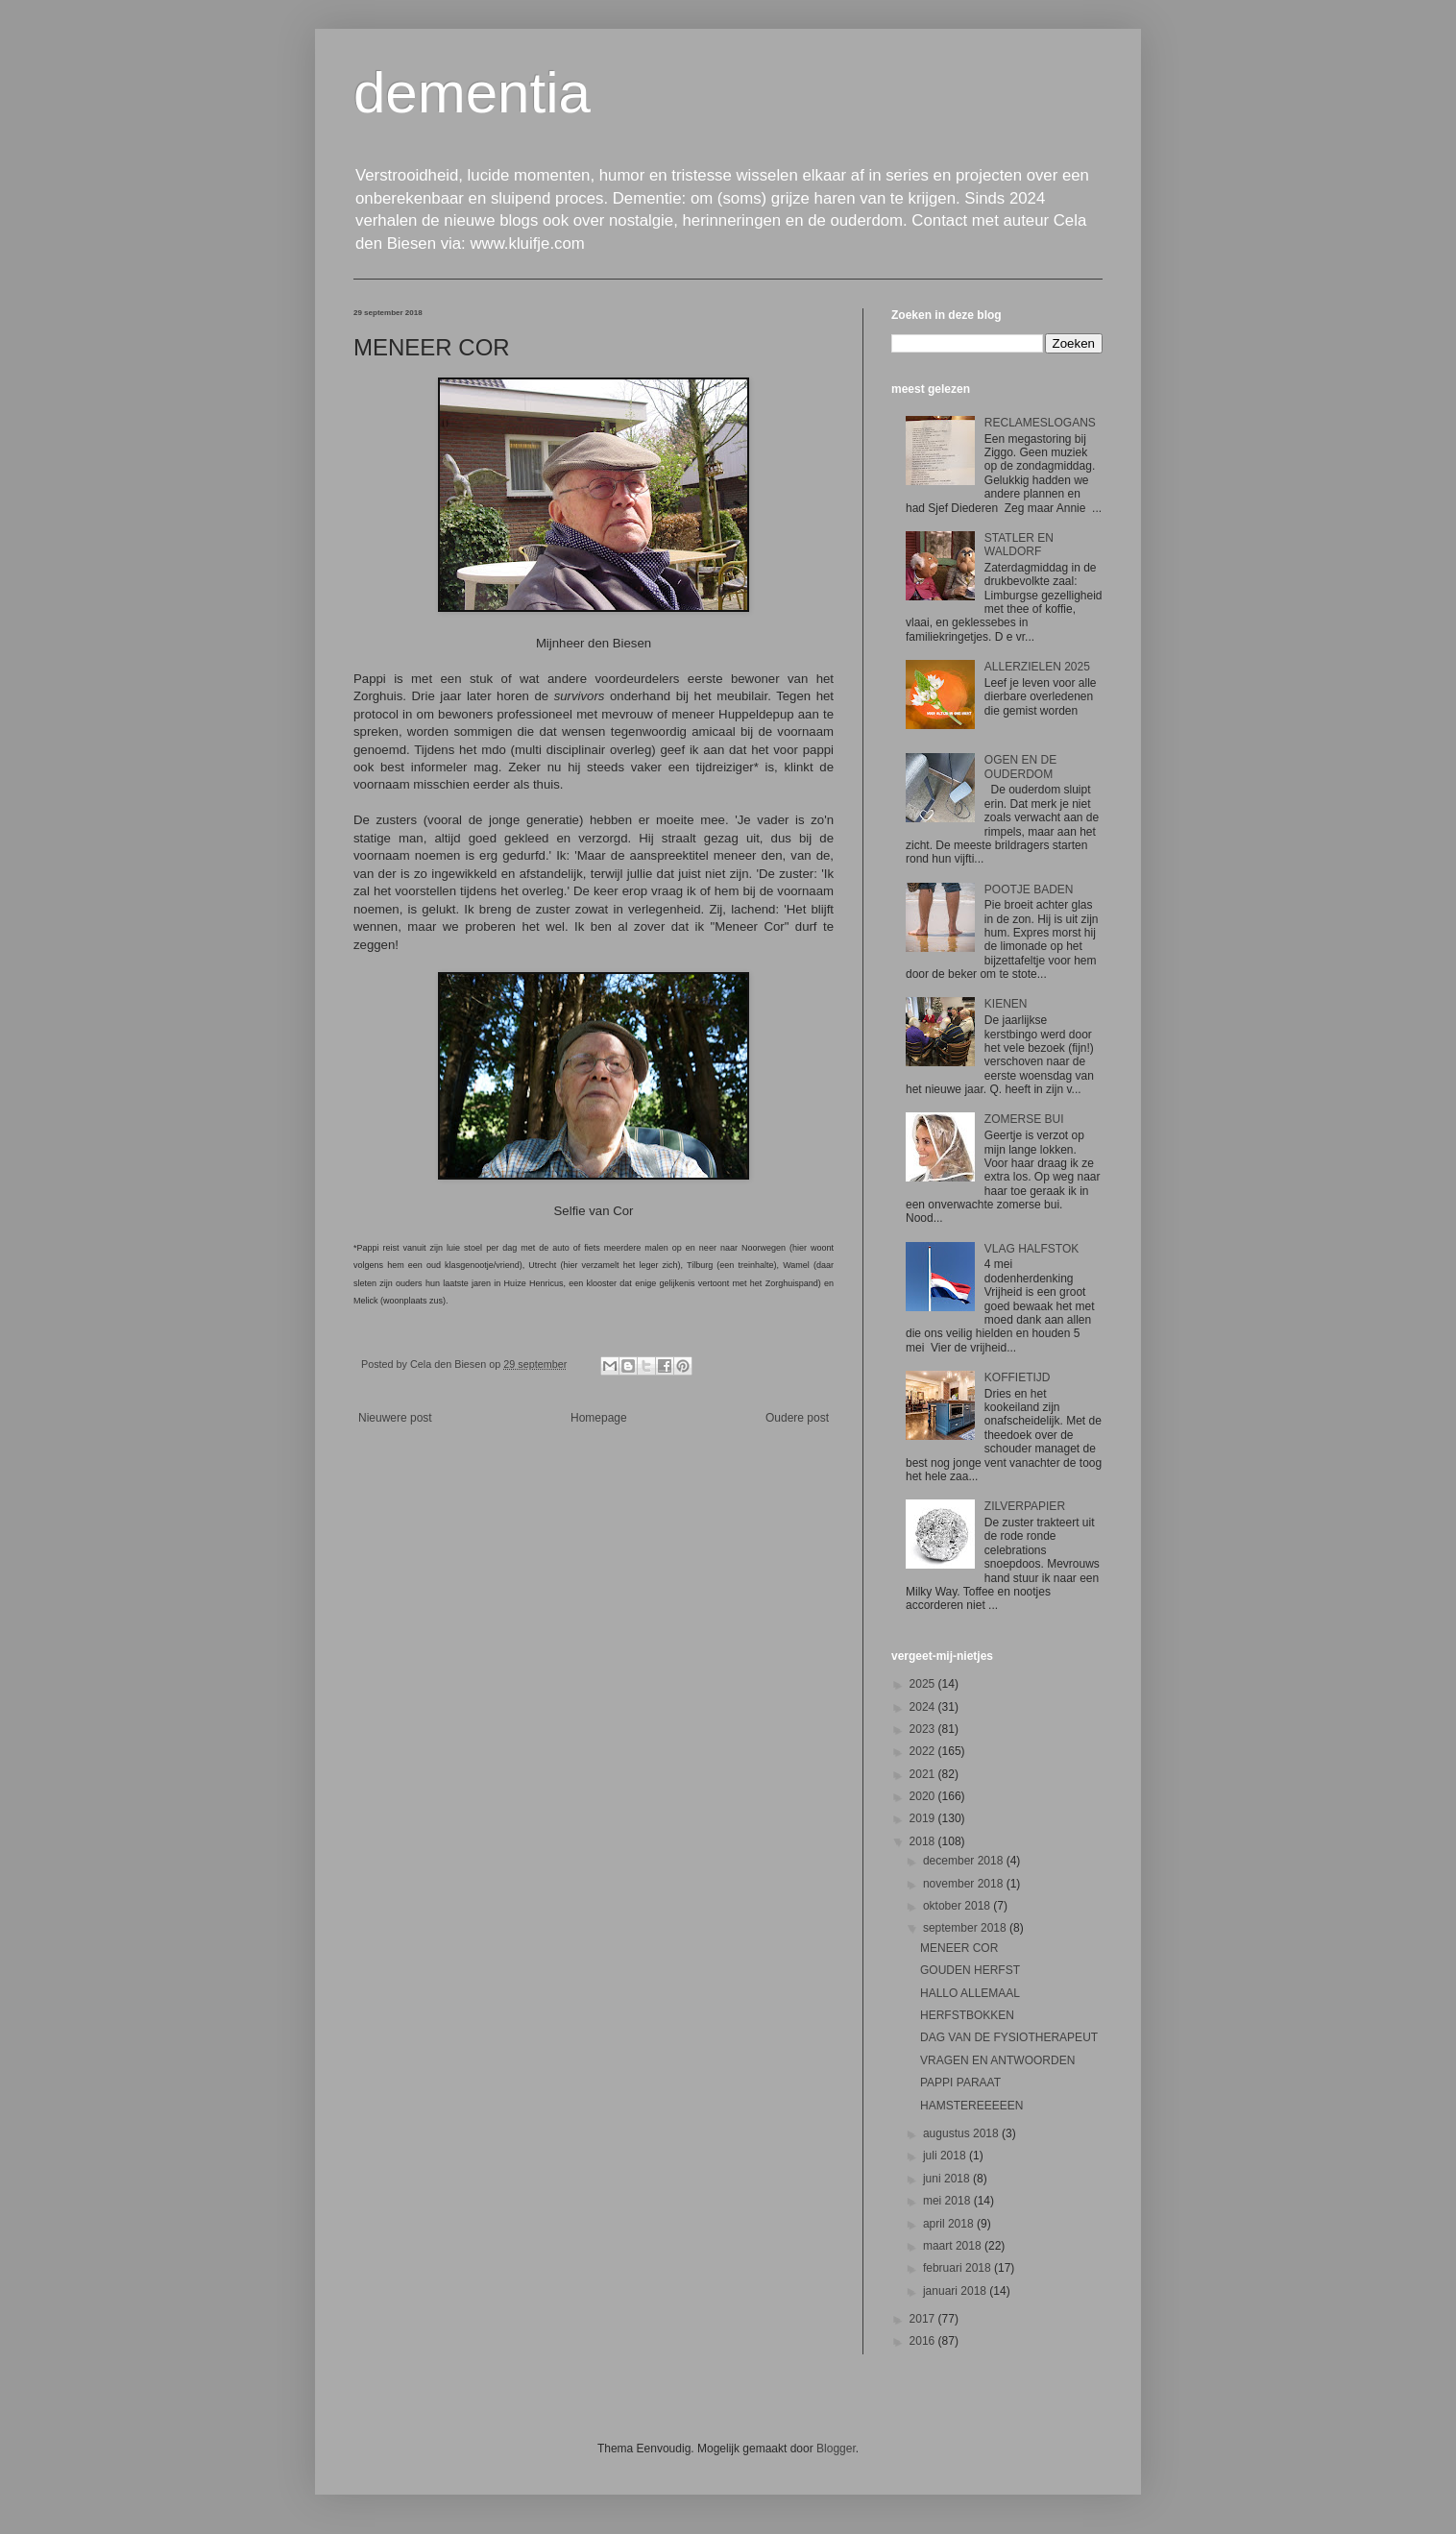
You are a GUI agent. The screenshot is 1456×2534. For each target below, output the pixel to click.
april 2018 (950, 2223)
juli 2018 (946, 2155)
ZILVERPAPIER (1024, 1506)
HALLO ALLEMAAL (970, 1993)
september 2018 (966, 1928)
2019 (924, 1818)
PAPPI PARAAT (960, 2082)
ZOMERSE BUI (1024, 1119)
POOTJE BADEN (1029, 889)
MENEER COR (959, 1948)
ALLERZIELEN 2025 (1037, 666)
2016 (924, 2341)
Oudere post (797, 1418)
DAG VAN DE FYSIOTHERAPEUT (1009, 2037)
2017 (924, 2319)
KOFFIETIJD (1017, 1377)
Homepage (598, 1418)
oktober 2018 (958, 1906)
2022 (924, 1751)
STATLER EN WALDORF (1019, 544)
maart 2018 (953, 2246)
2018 (924, 1841)
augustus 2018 (962, 2133)
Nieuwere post (395, 1418)
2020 (924, 1796)
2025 (924, 1684)
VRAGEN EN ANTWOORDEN (997, 2060)
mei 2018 (948, 2200)
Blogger (836, 2448)
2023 (924, 1729)
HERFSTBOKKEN (967, 2015)
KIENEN (1006, 1004)
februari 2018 (958, 2268)
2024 (924, 1707)
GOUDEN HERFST (970, 1970)
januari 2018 (956, 2291)
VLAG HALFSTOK (1031, 1248)
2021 (924, 1774)
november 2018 (965, 1883)
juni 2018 (948, 2178)
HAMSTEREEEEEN (971, 2105)
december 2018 (965, 1860)
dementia (472, 93)
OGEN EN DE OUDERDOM (1020, 766)
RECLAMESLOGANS (1040, 422)
